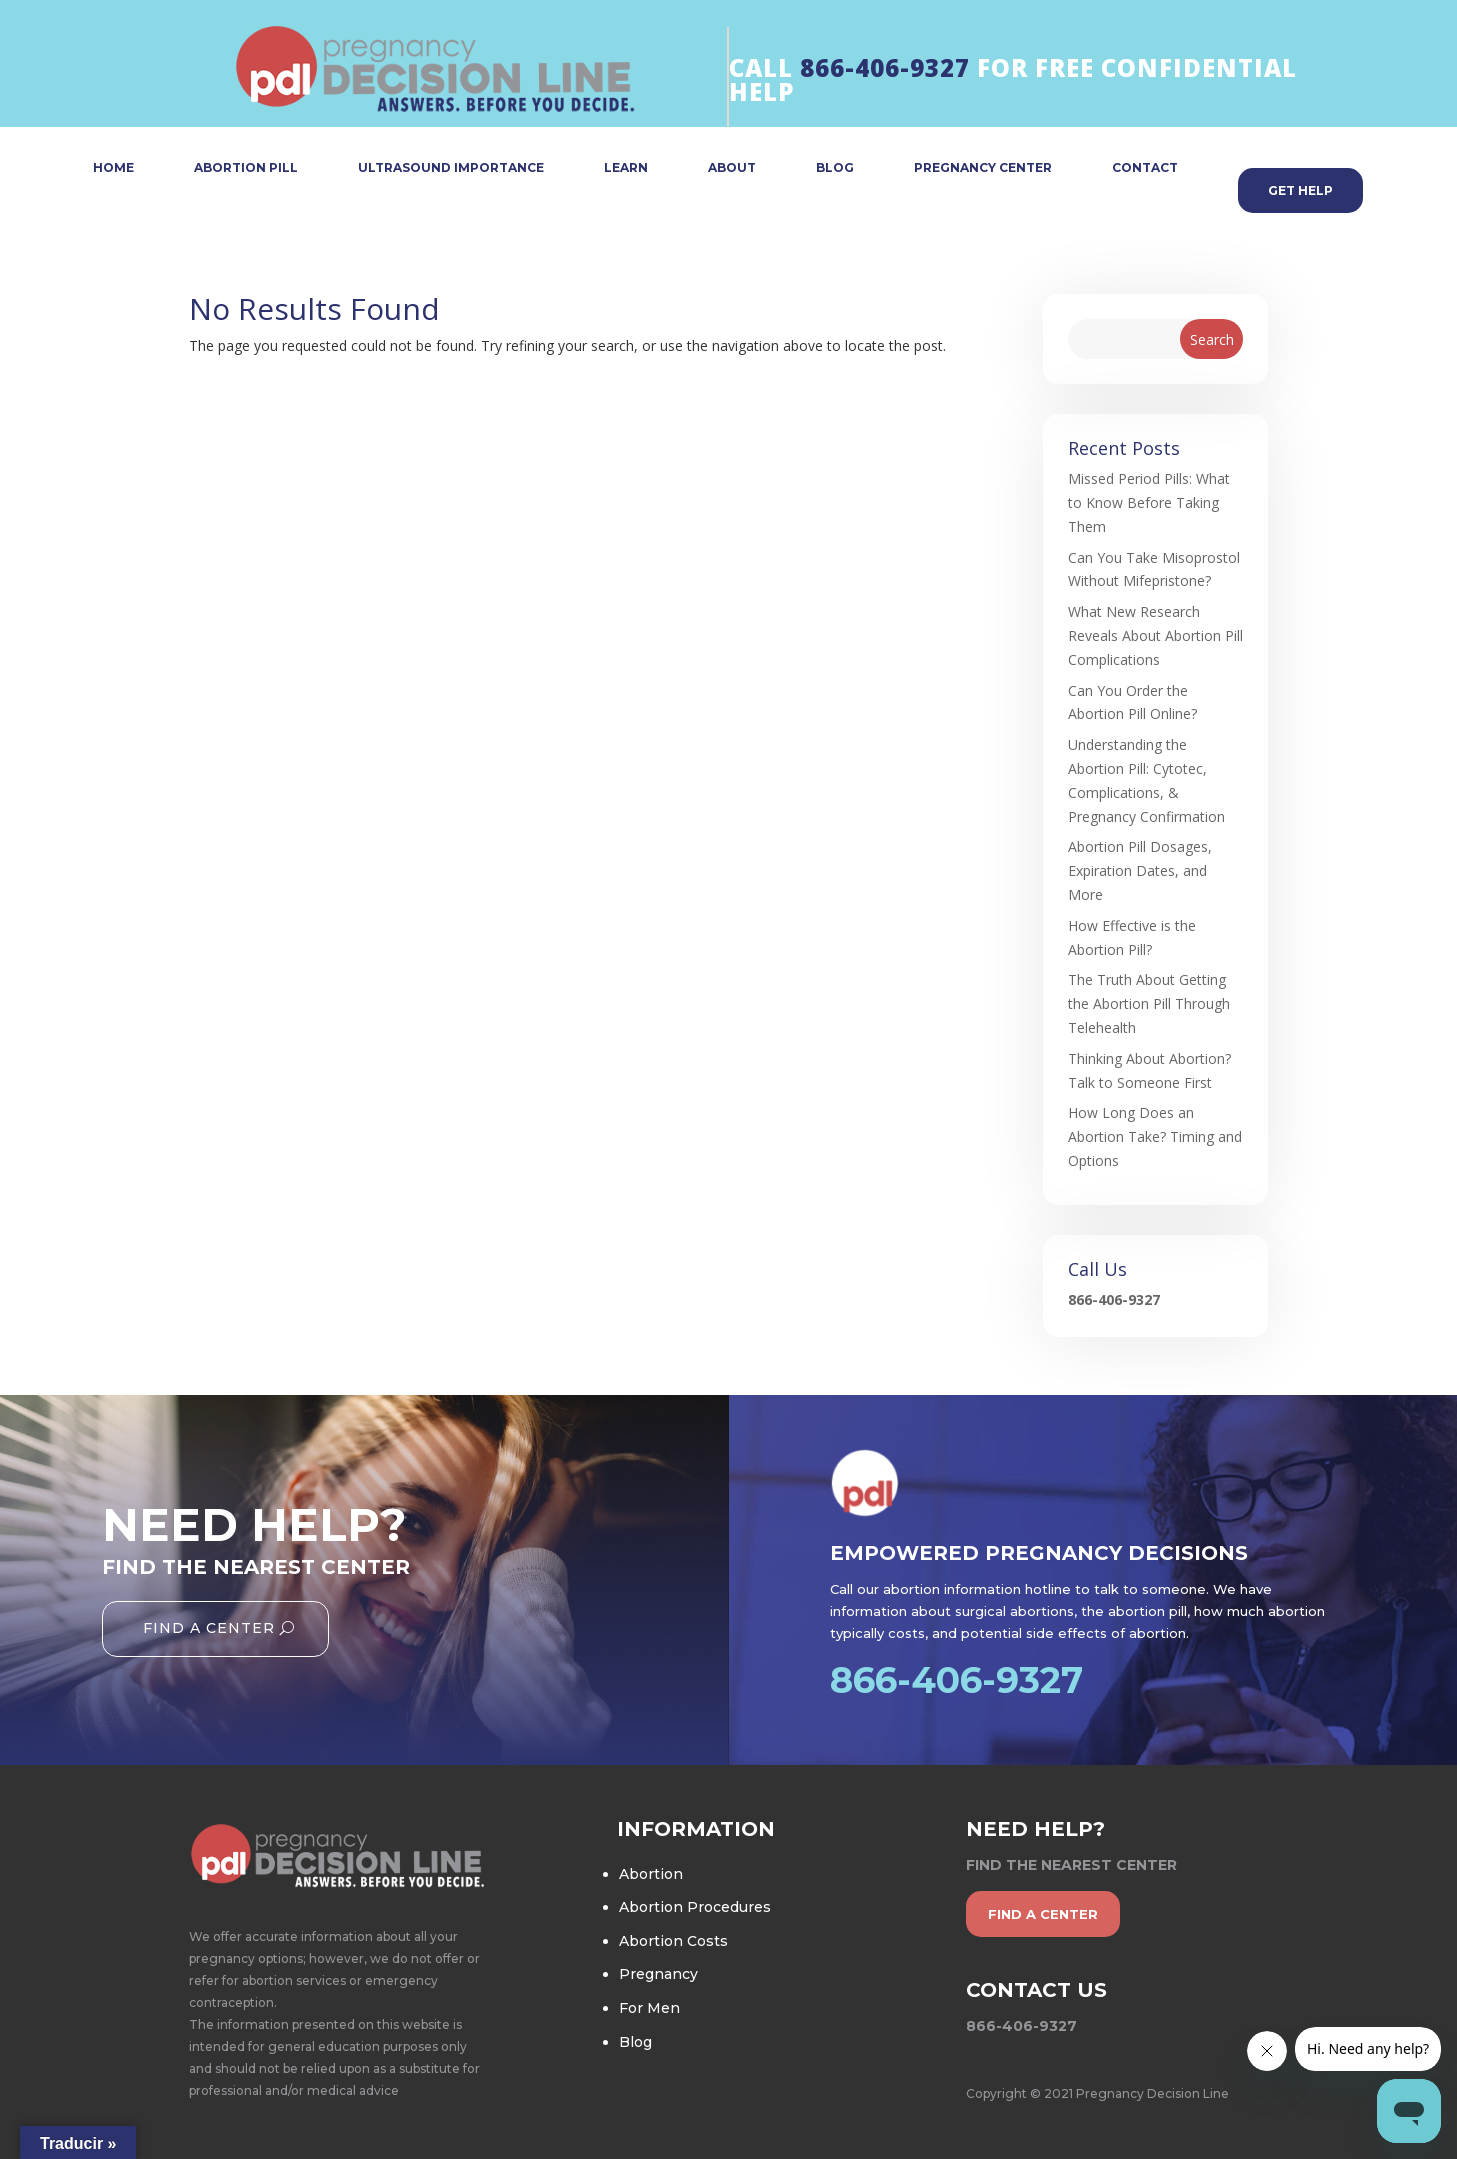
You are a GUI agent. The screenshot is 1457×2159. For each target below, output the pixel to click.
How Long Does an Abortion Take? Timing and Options (1155, 1136)
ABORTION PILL (246, 168)
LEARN (626, 168)
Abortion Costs (673, 1941)
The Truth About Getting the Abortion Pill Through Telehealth (1149, 1003)
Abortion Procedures (695, 1907)
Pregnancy (658, 1974)
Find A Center (209, 1628)
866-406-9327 (885, 67)
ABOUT (732, 168)
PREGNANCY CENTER (983, 168)
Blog (635, 2042)
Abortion (651, 1874)
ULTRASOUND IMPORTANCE (451, 168)
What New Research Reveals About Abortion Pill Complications (1155, 635)
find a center (1043, 1914)
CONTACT (1145, 168)
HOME (113, 168)
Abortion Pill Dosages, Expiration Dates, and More (1140, 870)
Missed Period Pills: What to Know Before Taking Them (1149, 502)
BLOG (835, 168)
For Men (649, 2008)
